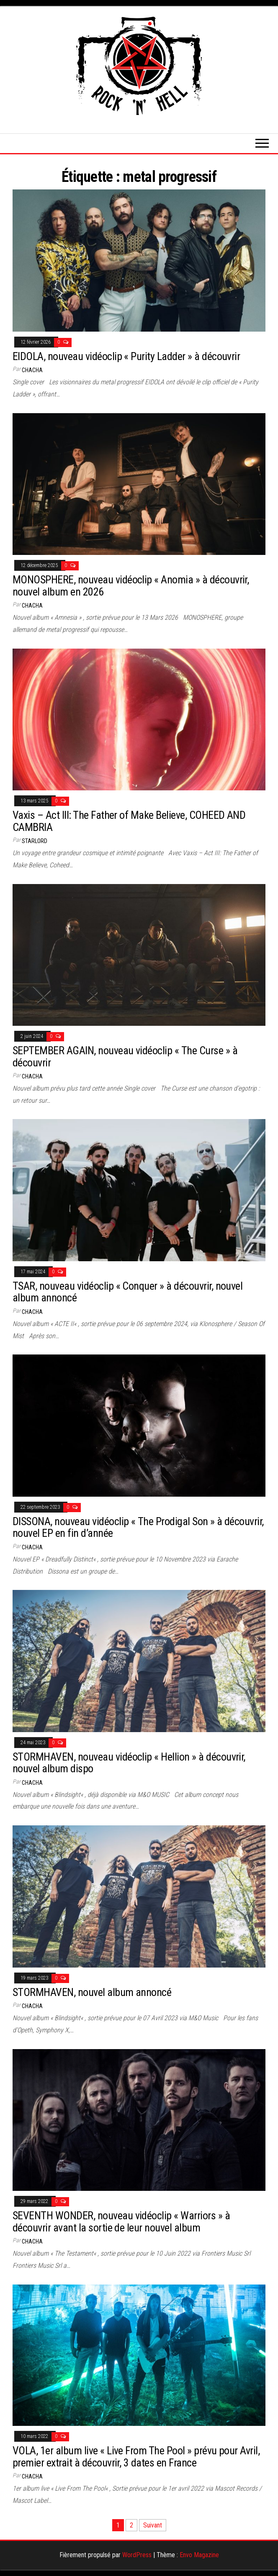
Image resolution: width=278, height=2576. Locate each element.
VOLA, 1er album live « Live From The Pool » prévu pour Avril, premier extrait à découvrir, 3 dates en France (136, 2456)
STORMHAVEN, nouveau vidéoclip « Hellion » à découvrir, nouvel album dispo (129, 1763)
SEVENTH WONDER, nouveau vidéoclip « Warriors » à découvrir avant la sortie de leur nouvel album (121, 2221)
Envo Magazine (199, 2555)
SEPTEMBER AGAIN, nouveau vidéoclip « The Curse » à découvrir (125, 1056)
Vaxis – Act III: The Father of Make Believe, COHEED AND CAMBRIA (129, 821)
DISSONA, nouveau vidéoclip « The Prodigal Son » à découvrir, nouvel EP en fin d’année (138, 1527)
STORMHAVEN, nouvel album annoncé (92, 1992)
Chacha (32, 370)
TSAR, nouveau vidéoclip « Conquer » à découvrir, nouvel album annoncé (127, 1292)
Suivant (152, 2525)
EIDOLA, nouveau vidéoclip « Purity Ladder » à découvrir (126, 356)
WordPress (137, 2555)
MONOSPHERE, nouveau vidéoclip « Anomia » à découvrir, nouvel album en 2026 (131, 585)
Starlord (34, 841)
